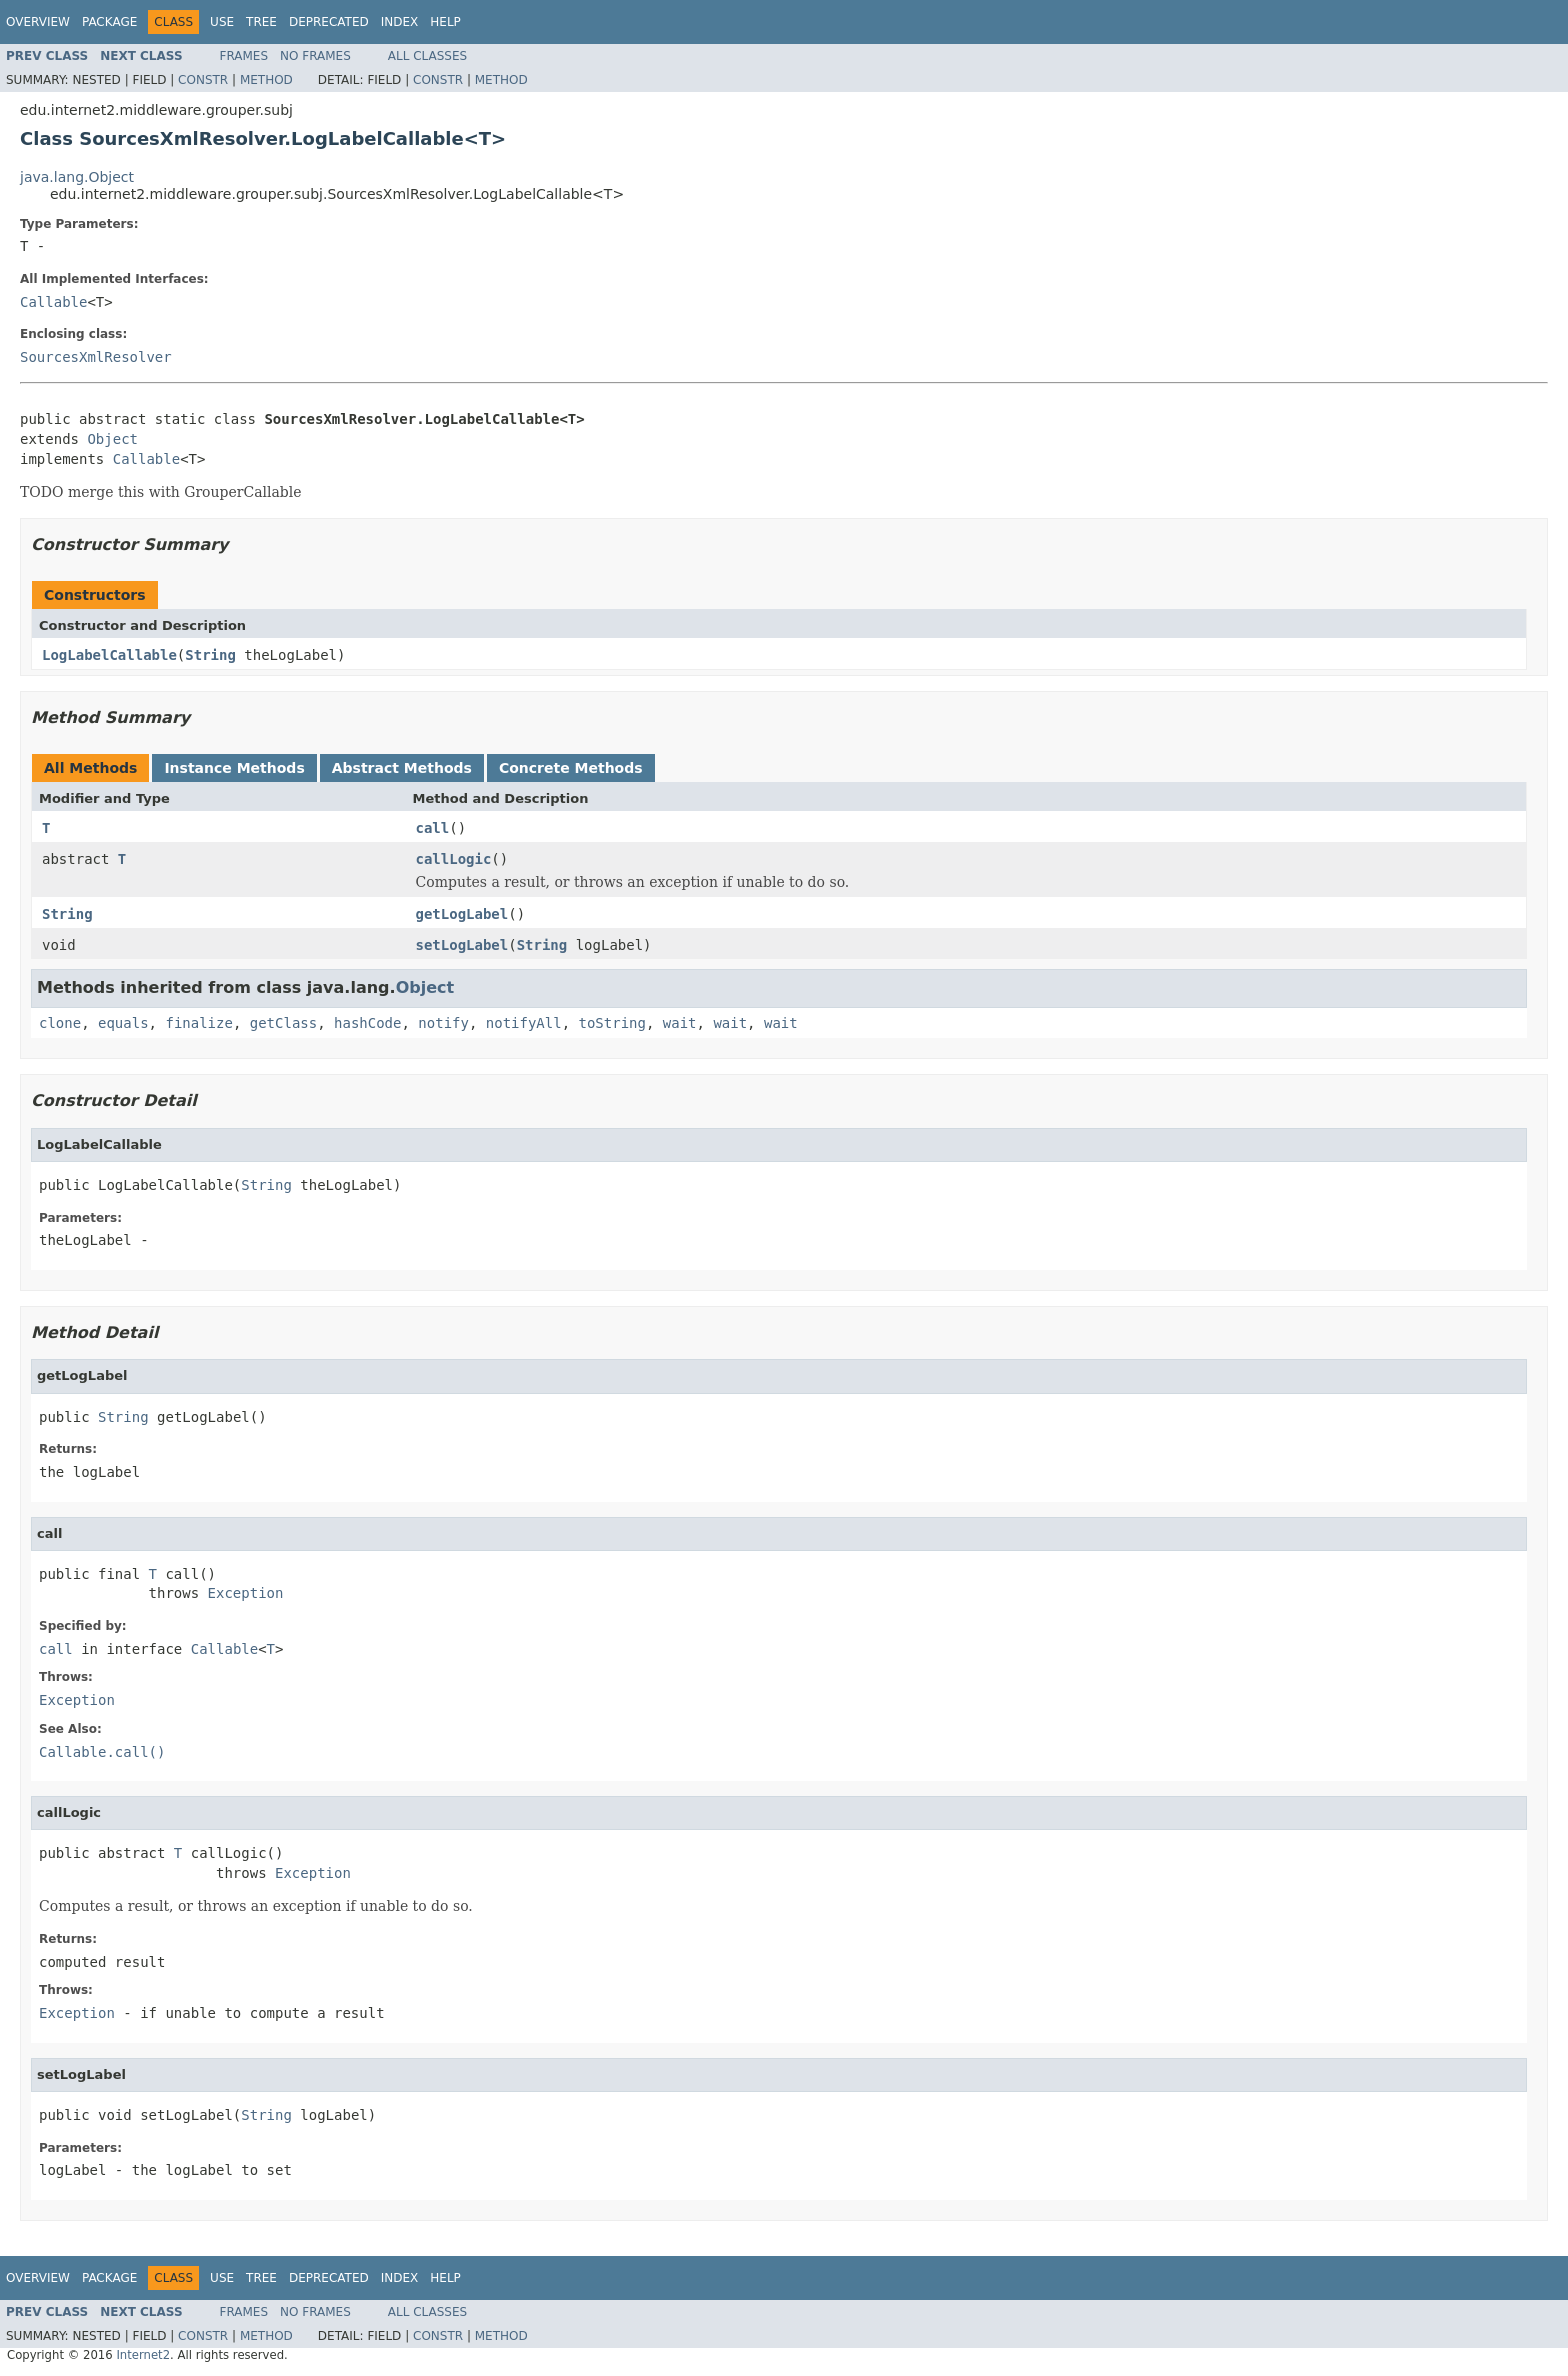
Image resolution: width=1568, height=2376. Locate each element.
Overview (38, 22)
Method (266, 80)
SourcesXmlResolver (96, 357)
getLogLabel (462, 914)
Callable (53, 302)
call (433, 828)
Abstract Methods (402, 768)
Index (400, 22)
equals (123, 1023)
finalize (198, 1023)
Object (112, 439)
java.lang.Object (77, 177)
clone (60, 1023)
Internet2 (143, 2355)
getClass (283, 1023)
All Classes (427, 56)
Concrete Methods (571, 768)
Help (445, 22)
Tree (261, 22)
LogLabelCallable (109, 655)
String (210, 655)
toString (612, 1023)
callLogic (454, 859)
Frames (244, 56)
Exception (246, 1593)
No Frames (315, 56)
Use (222, 22)
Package (109, 22)
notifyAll (524, 1023)
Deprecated (329, 22)
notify (443, 1023)
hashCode (367, 1023)
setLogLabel (462, 945)
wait (680, 1023)
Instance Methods (234, 768)
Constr (203, 80)
